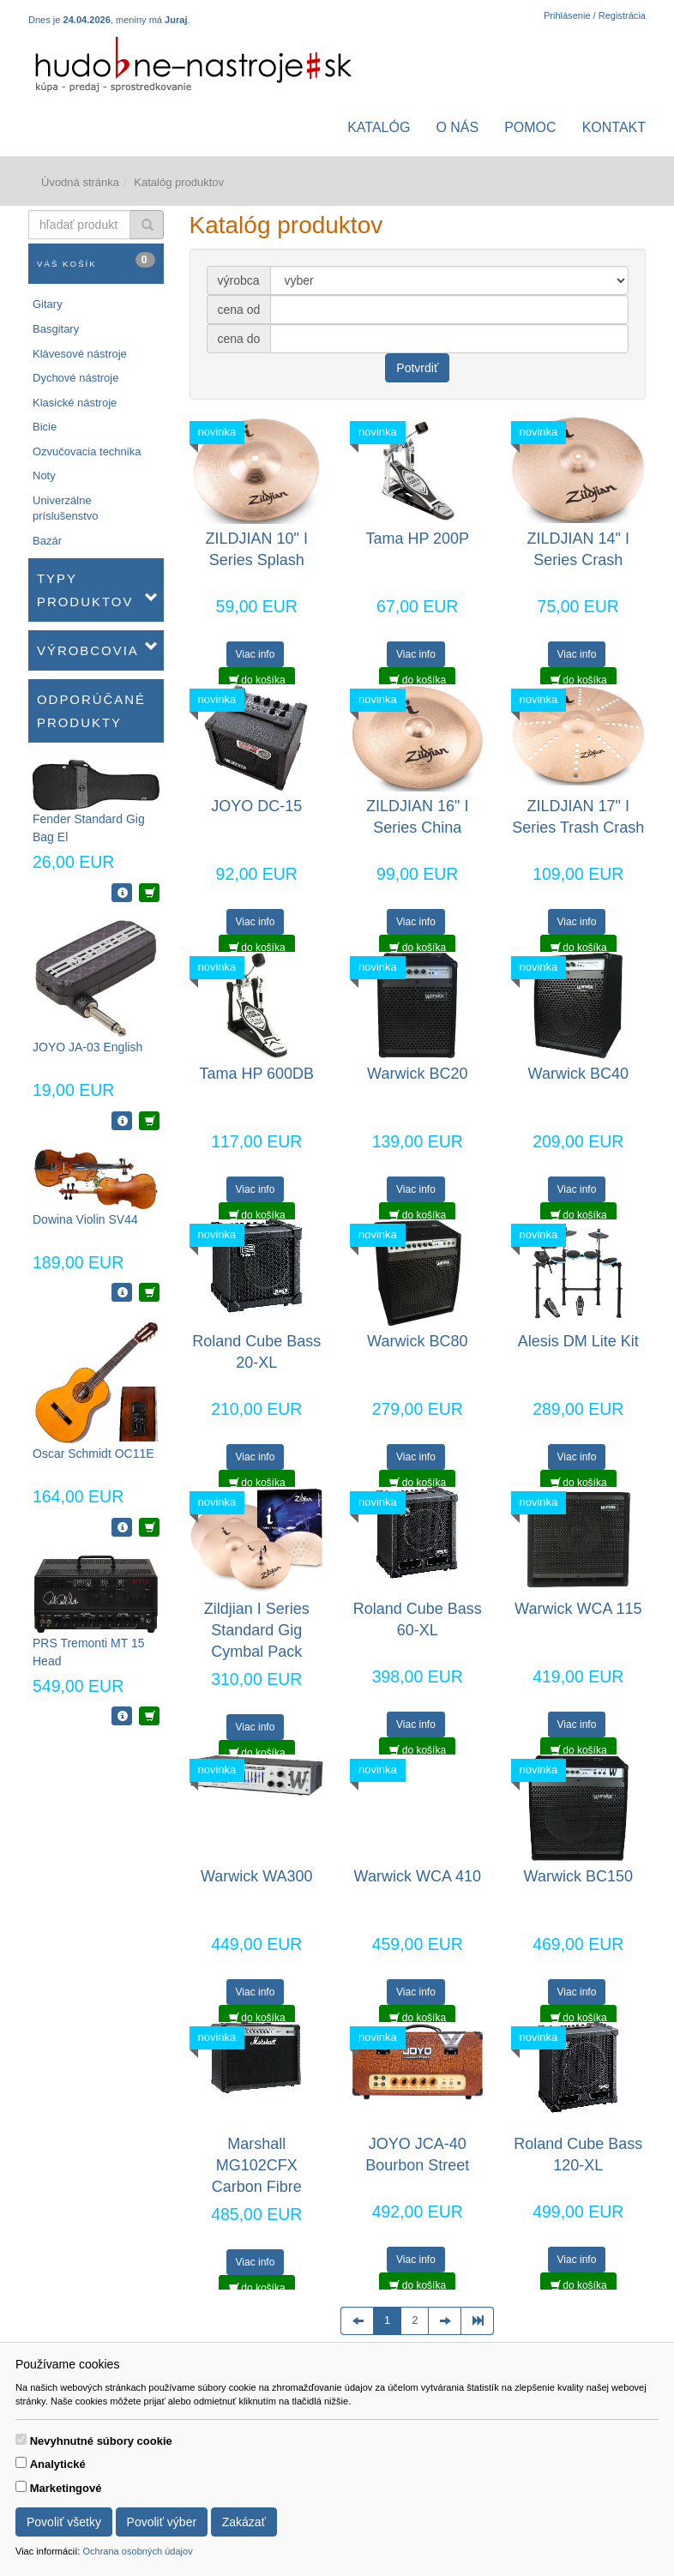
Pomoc (530, 127)
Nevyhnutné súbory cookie (101, 2441)
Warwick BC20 (417, 1073)
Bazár (47, 540)
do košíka (257, 680)
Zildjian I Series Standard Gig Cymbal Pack (257, 1630)
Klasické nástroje (75, 402)
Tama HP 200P (417, 538)
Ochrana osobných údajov (137, 2551)
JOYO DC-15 (256, 806)
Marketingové (66, 2488)
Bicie (45, 426)
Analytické (58, 2464)
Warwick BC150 (578, 1876)
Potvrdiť (417, 368)
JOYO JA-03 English (87, 1047)
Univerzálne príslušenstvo (66, 508)
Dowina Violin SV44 (85, 1219)
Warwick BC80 (417, 1341)
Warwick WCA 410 (417, 1876)
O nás (457, 127)
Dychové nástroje (75, 377)
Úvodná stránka (80, 182)
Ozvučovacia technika (87, 451)
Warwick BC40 (578, 1073)
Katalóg (378, 127)
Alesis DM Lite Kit (578, 1341)
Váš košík (96, 260)
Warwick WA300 (257, 1876)
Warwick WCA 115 (578, 1608)
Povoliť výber (162, 2522)
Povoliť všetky (64, 2522)
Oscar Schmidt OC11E (93, 1453)
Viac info (255, 654)
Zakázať (244, 2522)
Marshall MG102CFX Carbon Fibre (257, 2165)
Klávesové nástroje (80, 353)
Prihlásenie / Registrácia (595, 15)
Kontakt (614, 127)
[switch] (21, 2439)
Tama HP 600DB (256, 1073)
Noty (44, 475)
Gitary (48, 304)
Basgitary (56, 328)
